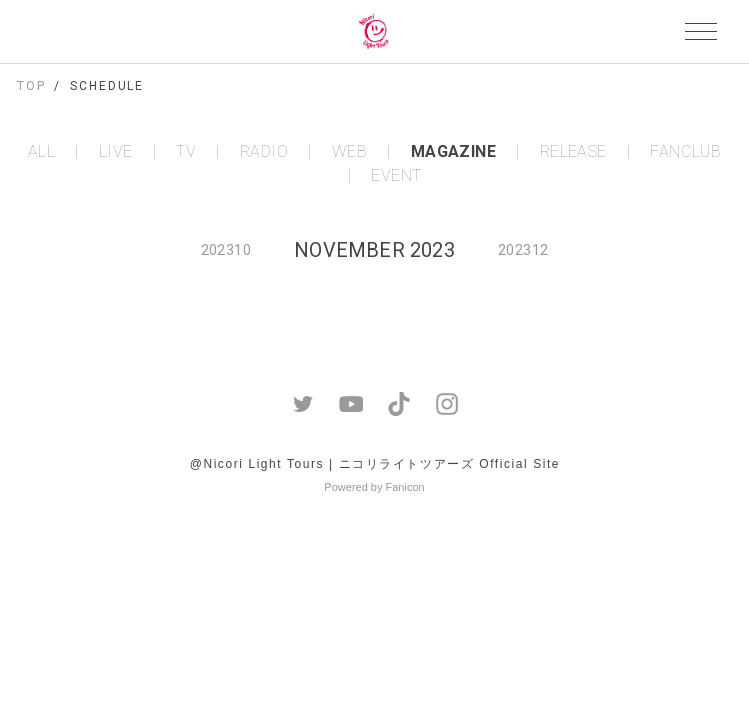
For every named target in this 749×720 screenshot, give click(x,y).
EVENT (396, 176)
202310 (226, 250)
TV (186, 152)
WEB (349, 152)
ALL (41, 152)
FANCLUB (685, 152)
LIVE (116, 152)
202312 (523, 250)
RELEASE (573, 152)
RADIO (264, 152)
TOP (31, 86)
